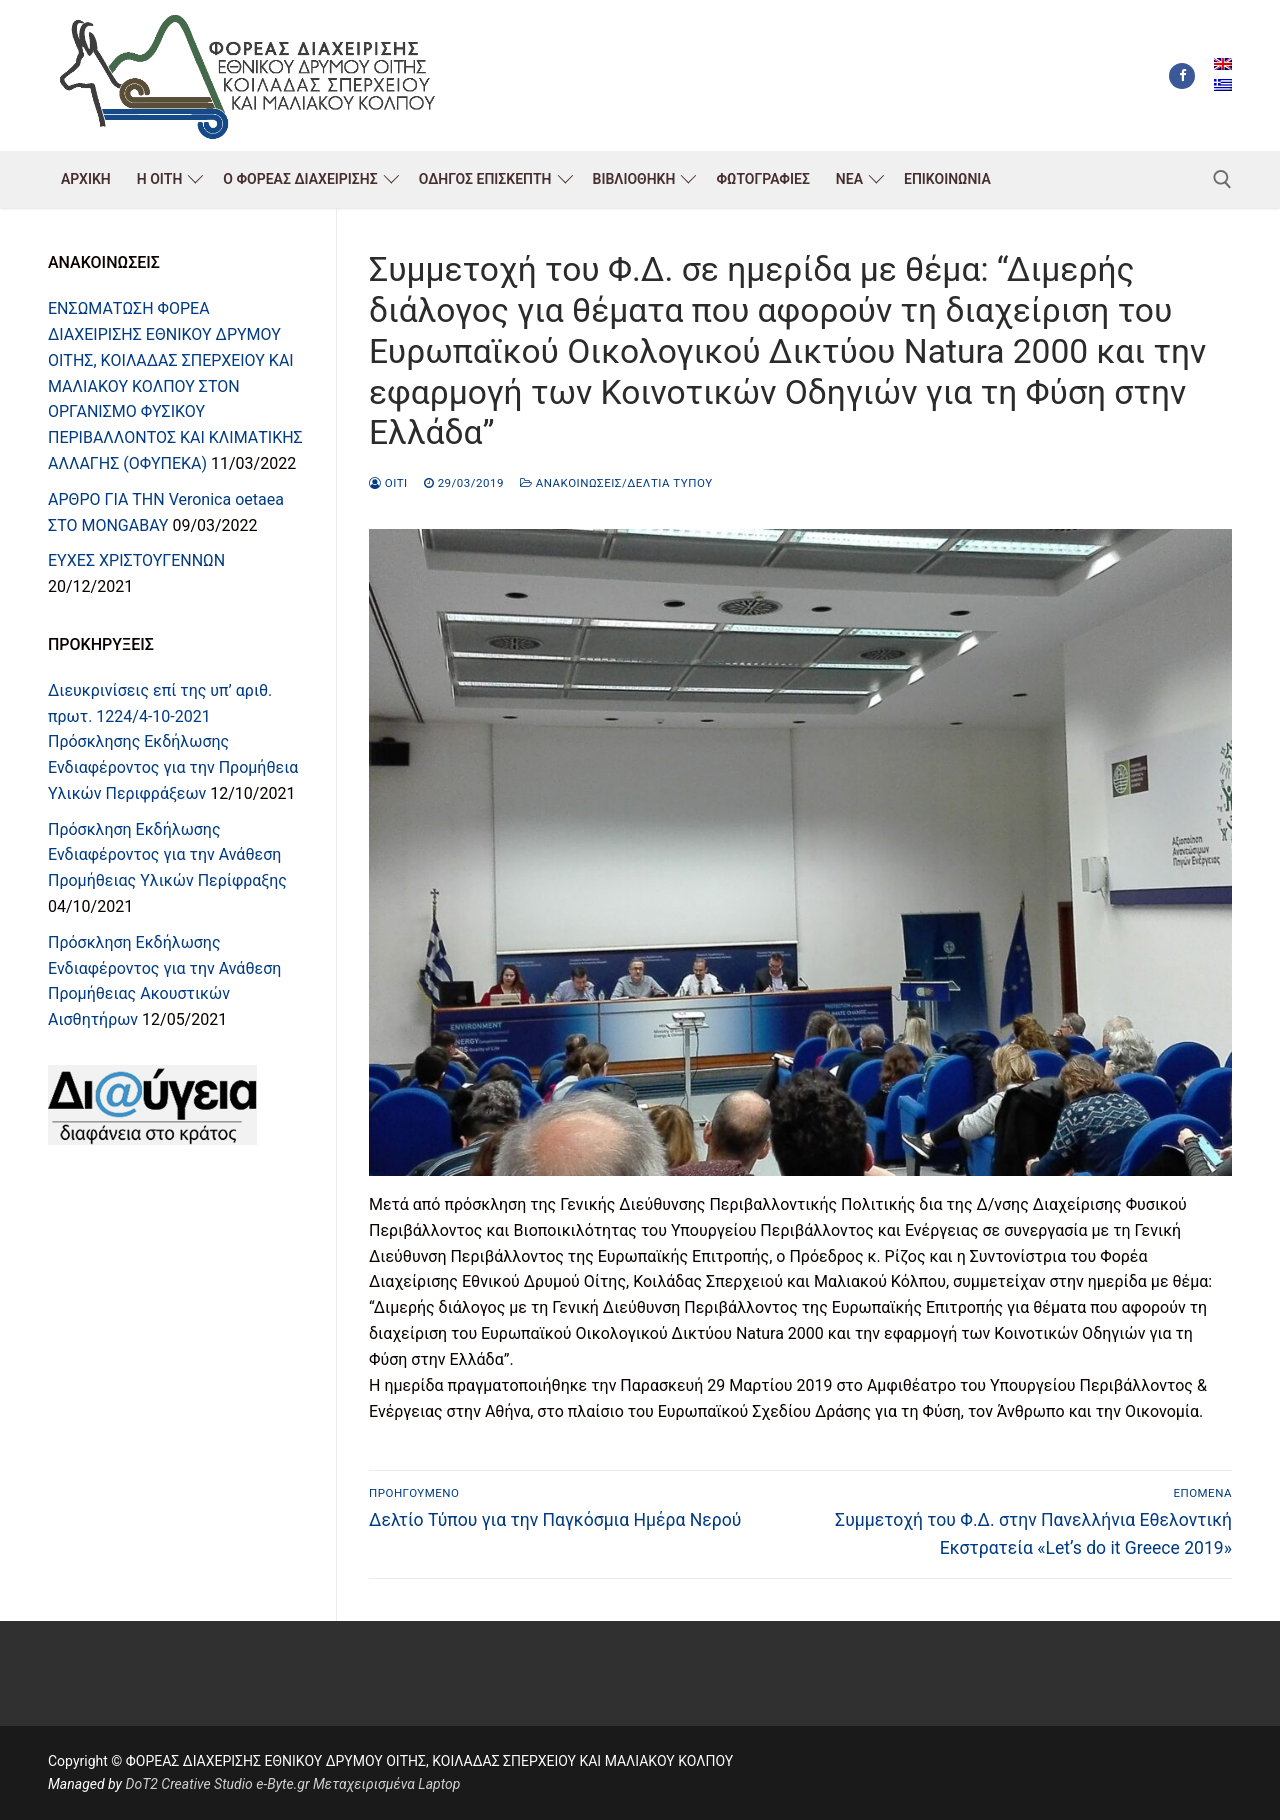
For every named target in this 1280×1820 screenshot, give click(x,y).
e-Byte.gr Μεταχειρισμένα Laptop (358, 1784)
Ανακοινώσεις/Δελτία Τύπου (616, 483)
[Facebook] (1182, 76)
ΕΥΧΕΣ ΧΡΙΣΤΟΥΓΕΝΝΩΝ (136, 560)
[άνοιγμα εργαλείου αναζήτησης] (1222, 179)
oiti (388, 483)
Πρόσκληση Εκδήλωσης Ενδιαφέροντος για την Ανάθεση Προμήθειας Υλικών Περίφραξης (167, 855)
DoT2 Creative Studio (188, 1784)
